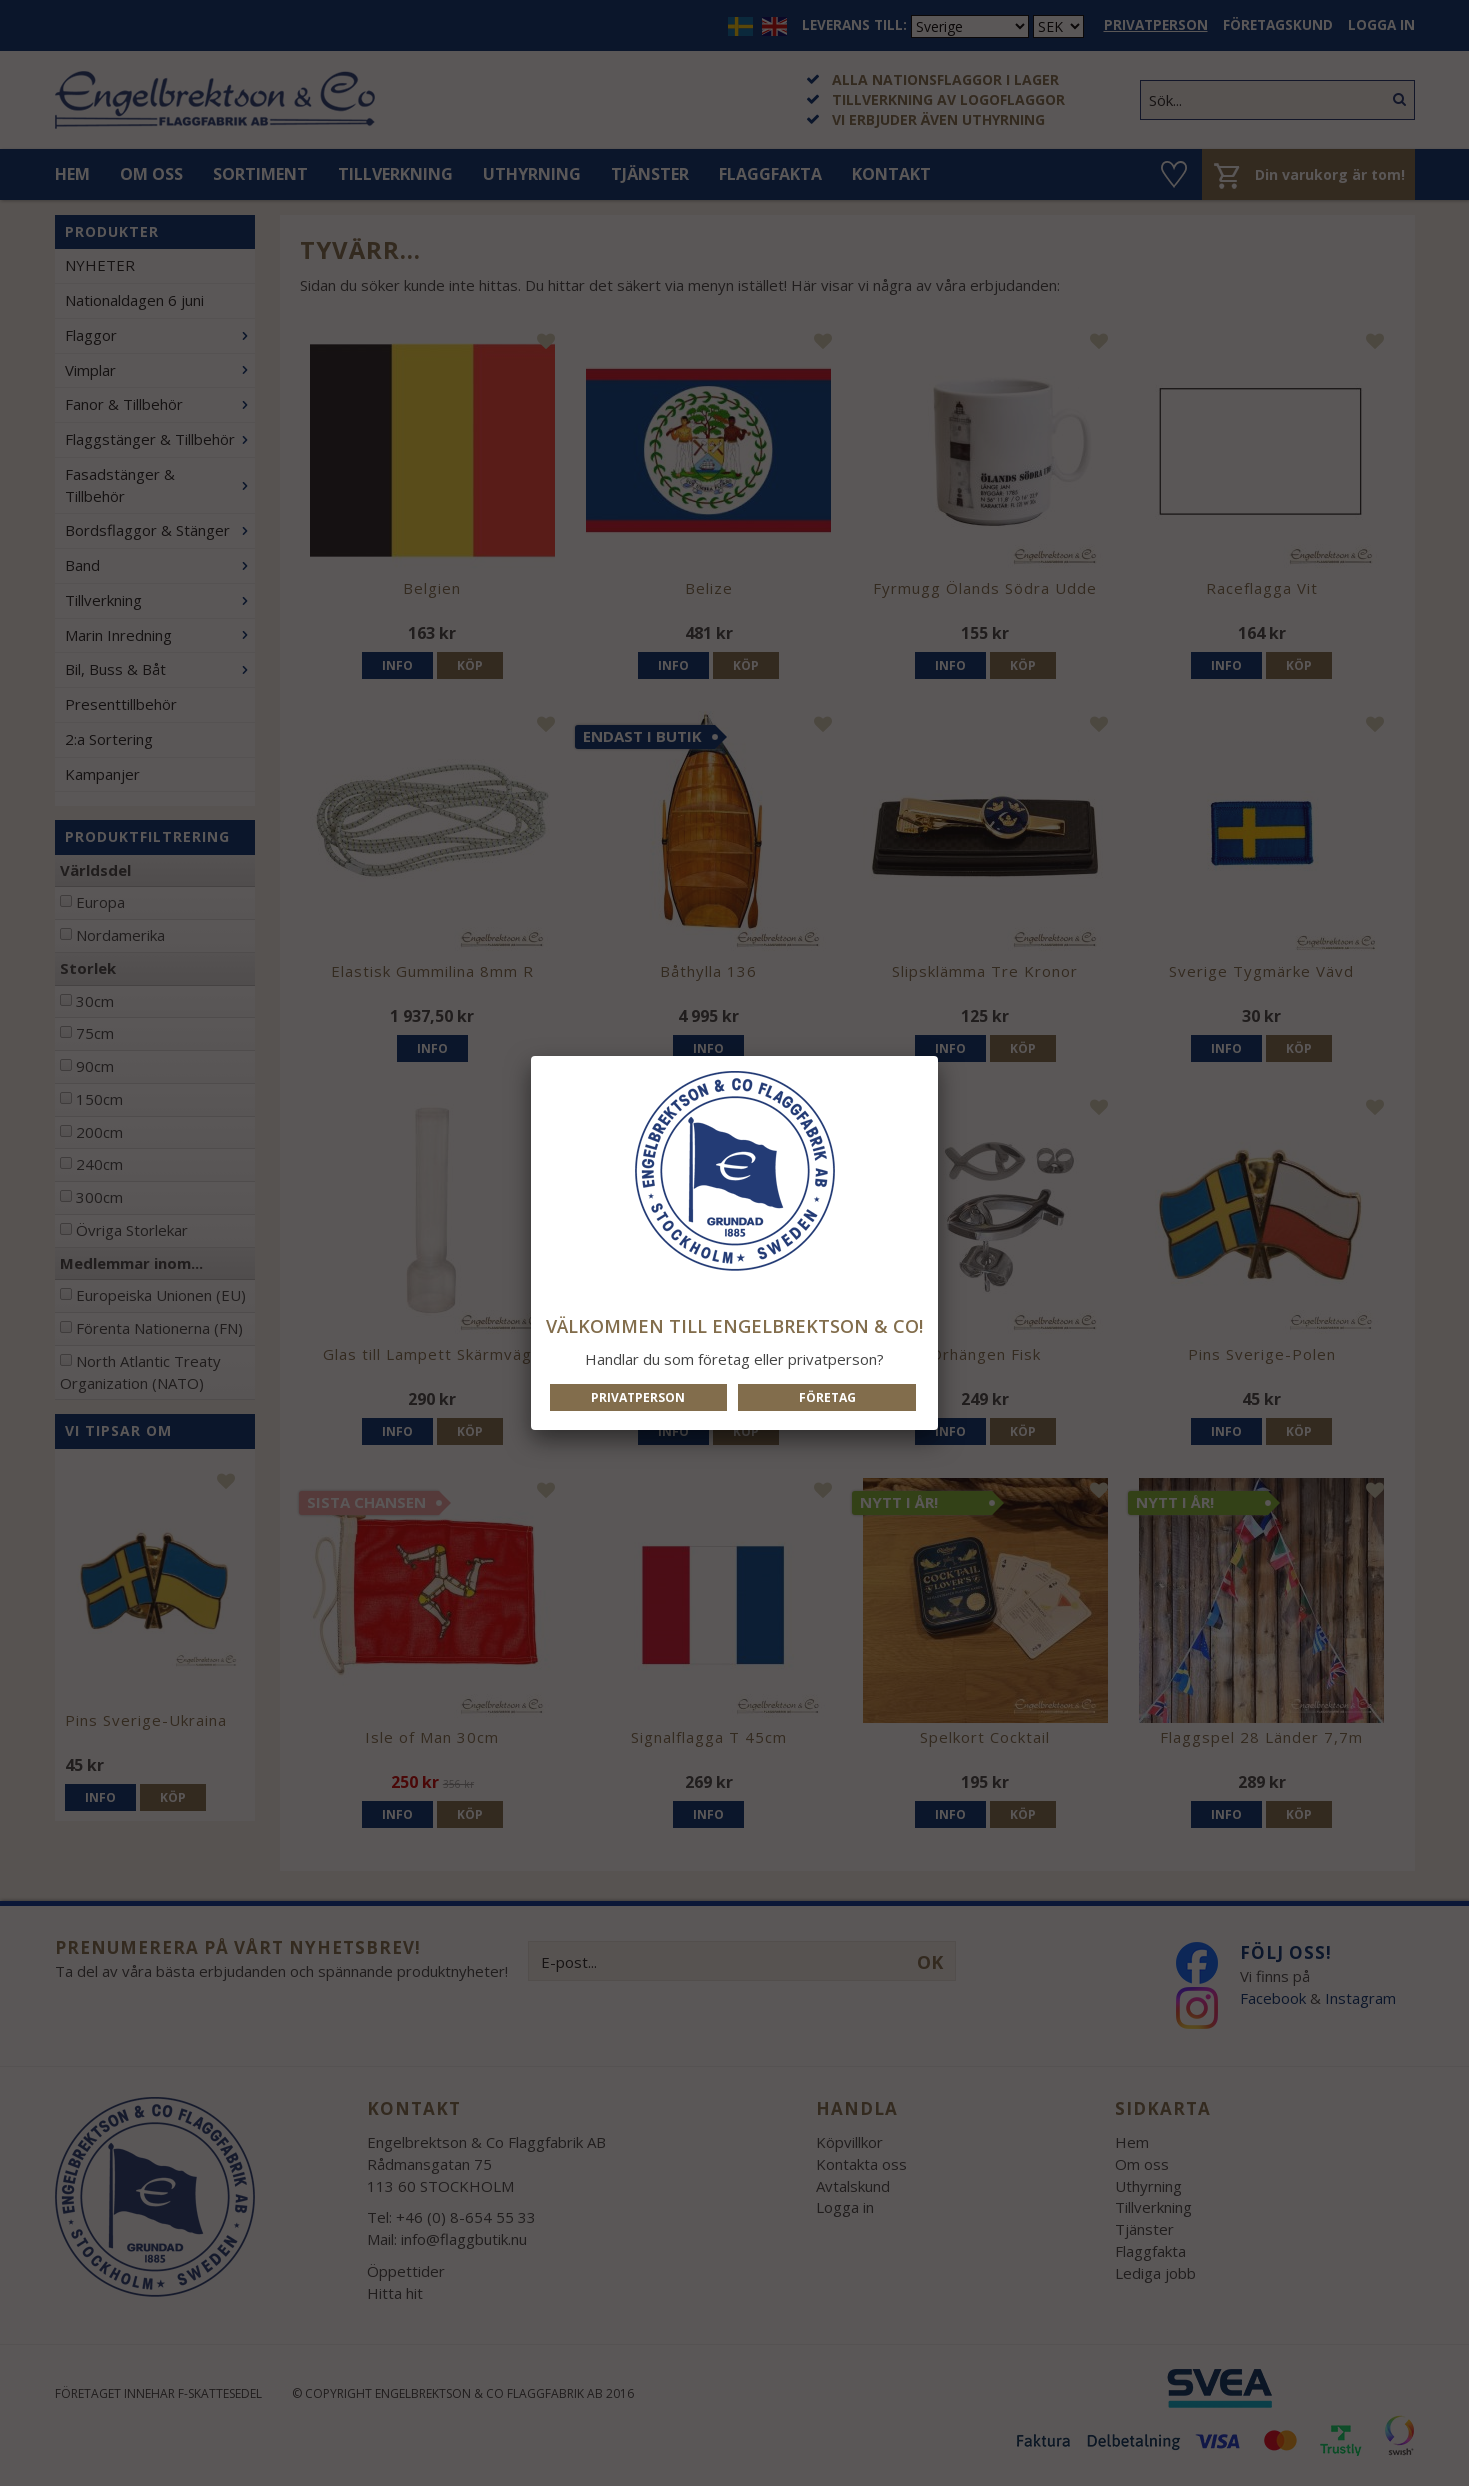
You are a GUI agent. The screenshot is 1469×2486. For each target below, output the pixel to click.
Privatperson (638, 1397)
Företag (827, 1397)
